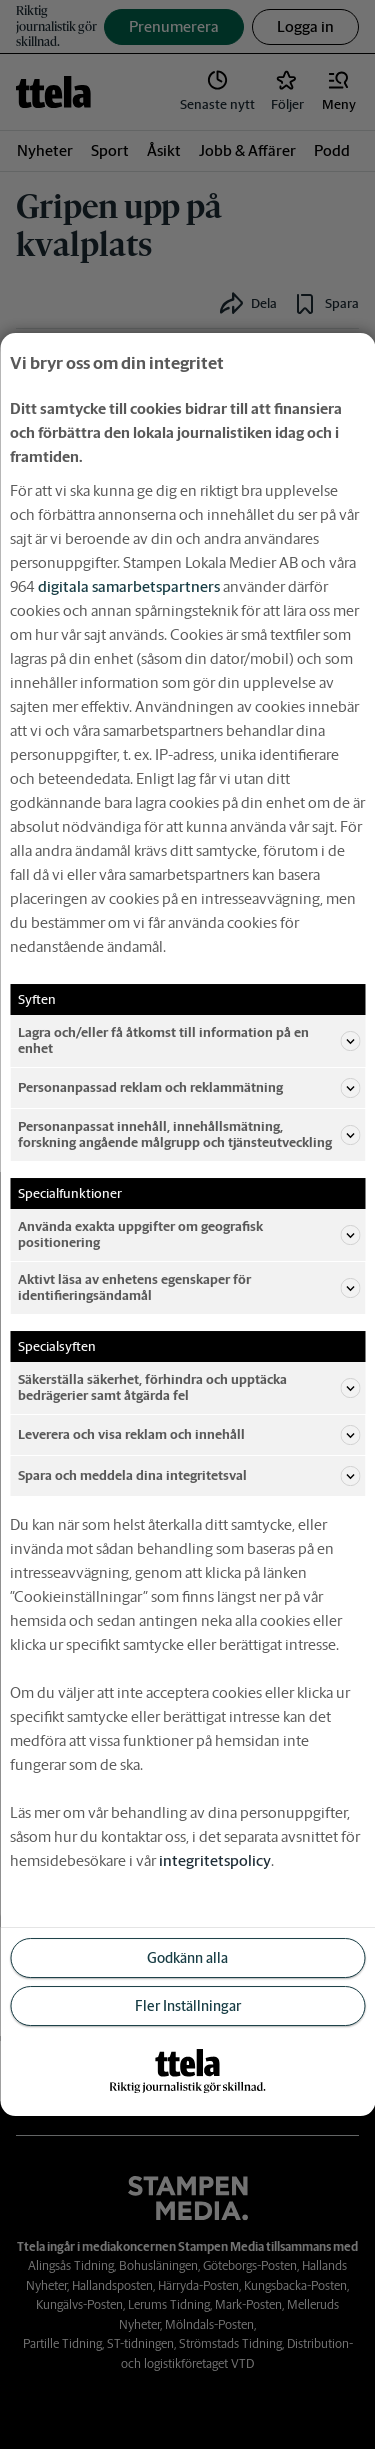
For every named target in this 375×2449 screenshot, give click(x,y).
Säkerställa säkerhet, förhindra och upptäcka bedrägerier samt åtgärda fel (189, 1387)
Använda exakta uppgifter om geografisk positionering (189, 1234)
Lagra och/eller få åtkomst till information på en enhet (189, 1040)
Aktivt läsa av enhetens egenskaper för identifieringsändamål (189, 1287)
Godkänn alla (187, 1958)
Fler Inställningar (188, 2006)
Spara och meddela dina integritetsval (189, 1476)
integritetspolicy (215, 1860)
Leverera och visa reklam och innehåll (189, 1435)
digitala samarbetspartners (129, 586)
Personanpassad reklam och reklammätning (189, 1088)
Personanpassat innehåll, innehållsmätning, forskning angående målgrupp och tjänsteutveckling (189, 1134)
